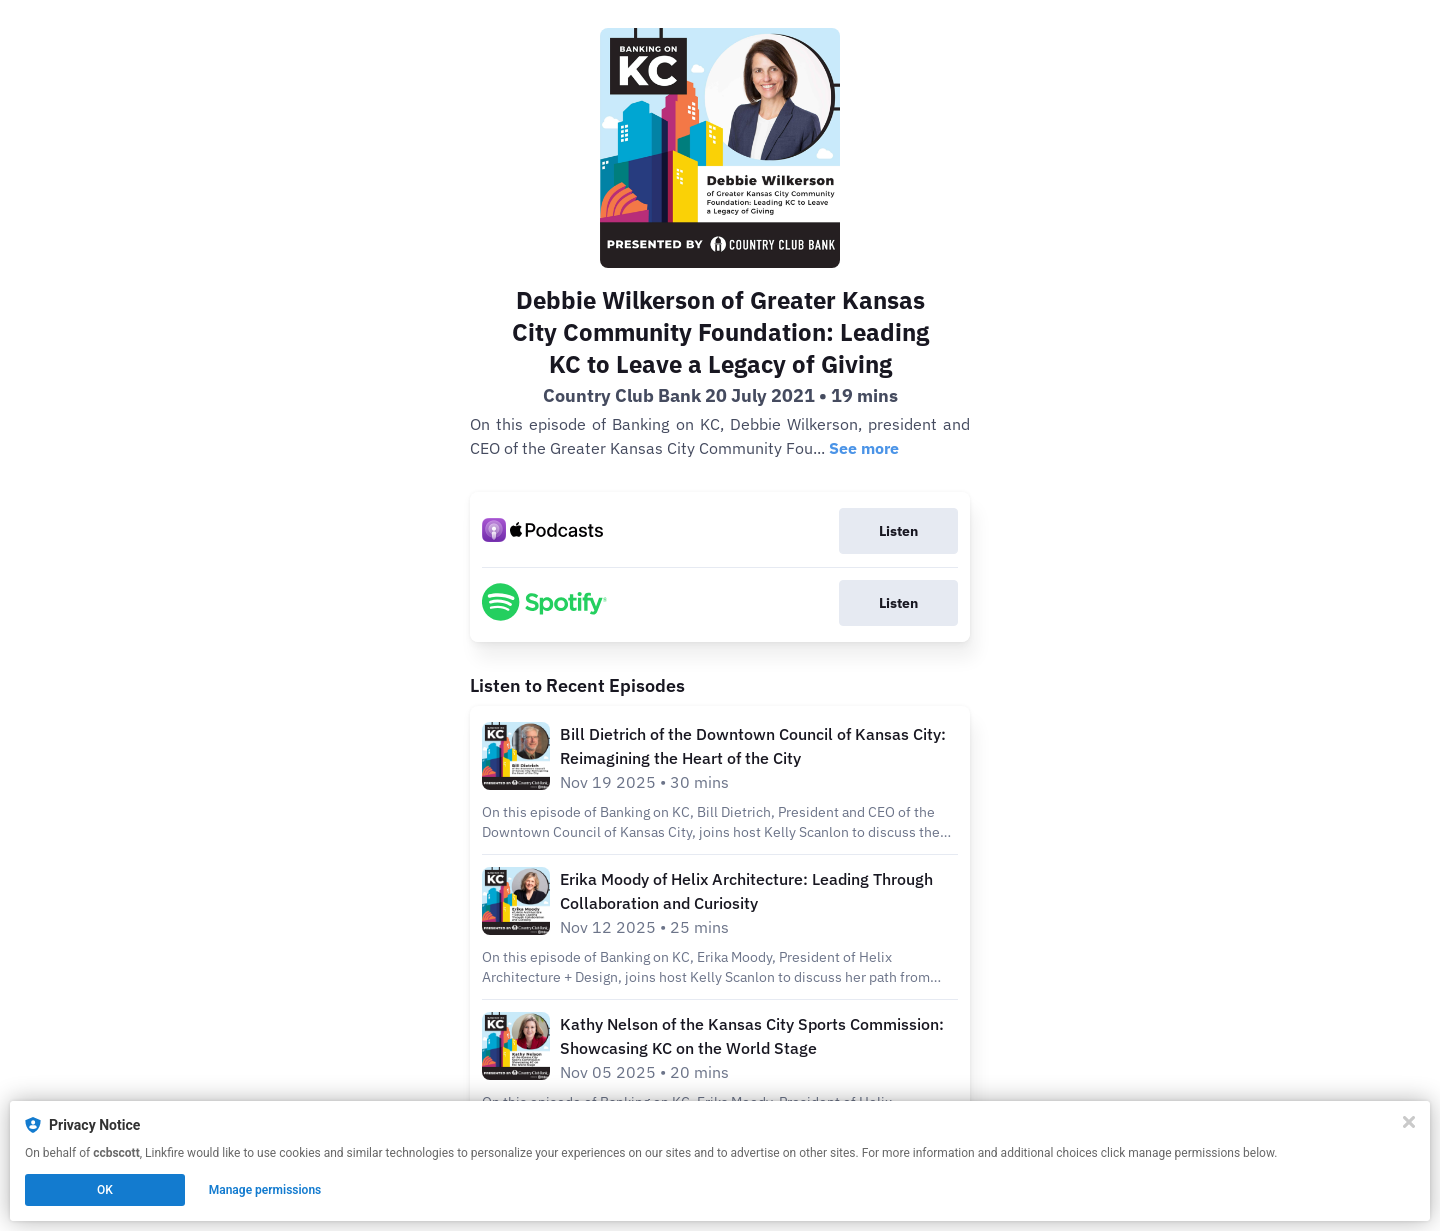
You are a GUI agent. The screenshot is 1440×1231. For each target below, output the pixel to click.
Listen (898, 531)
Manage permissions (265, 1190)
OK (105, 1190)
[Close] (1409, 1122)
